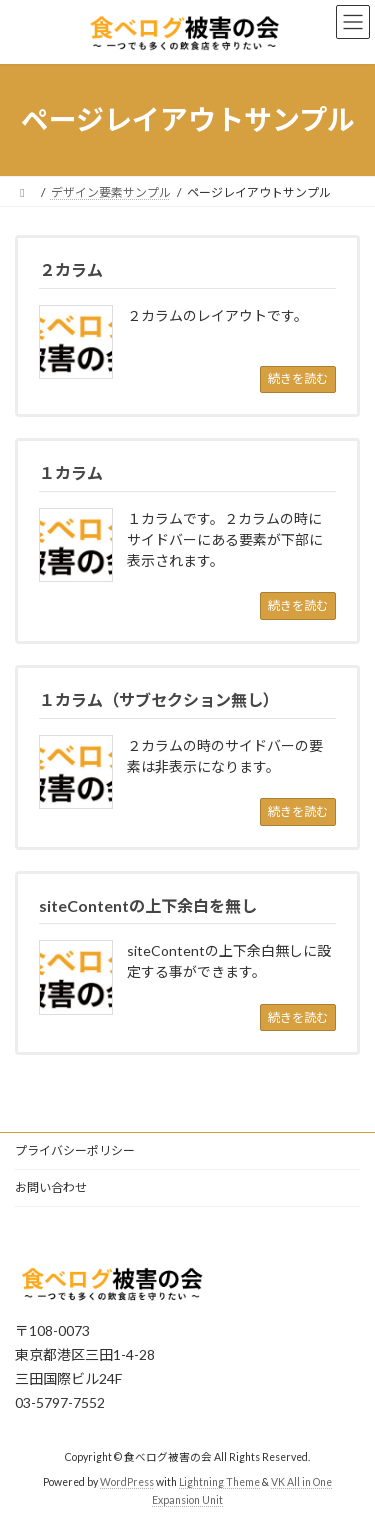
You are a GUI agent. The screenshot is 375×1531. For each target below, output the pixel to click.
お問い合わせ (51, 1187)
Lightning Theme (219, 1483)
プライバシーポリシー (75, 1150)
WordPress (127, 1483)
